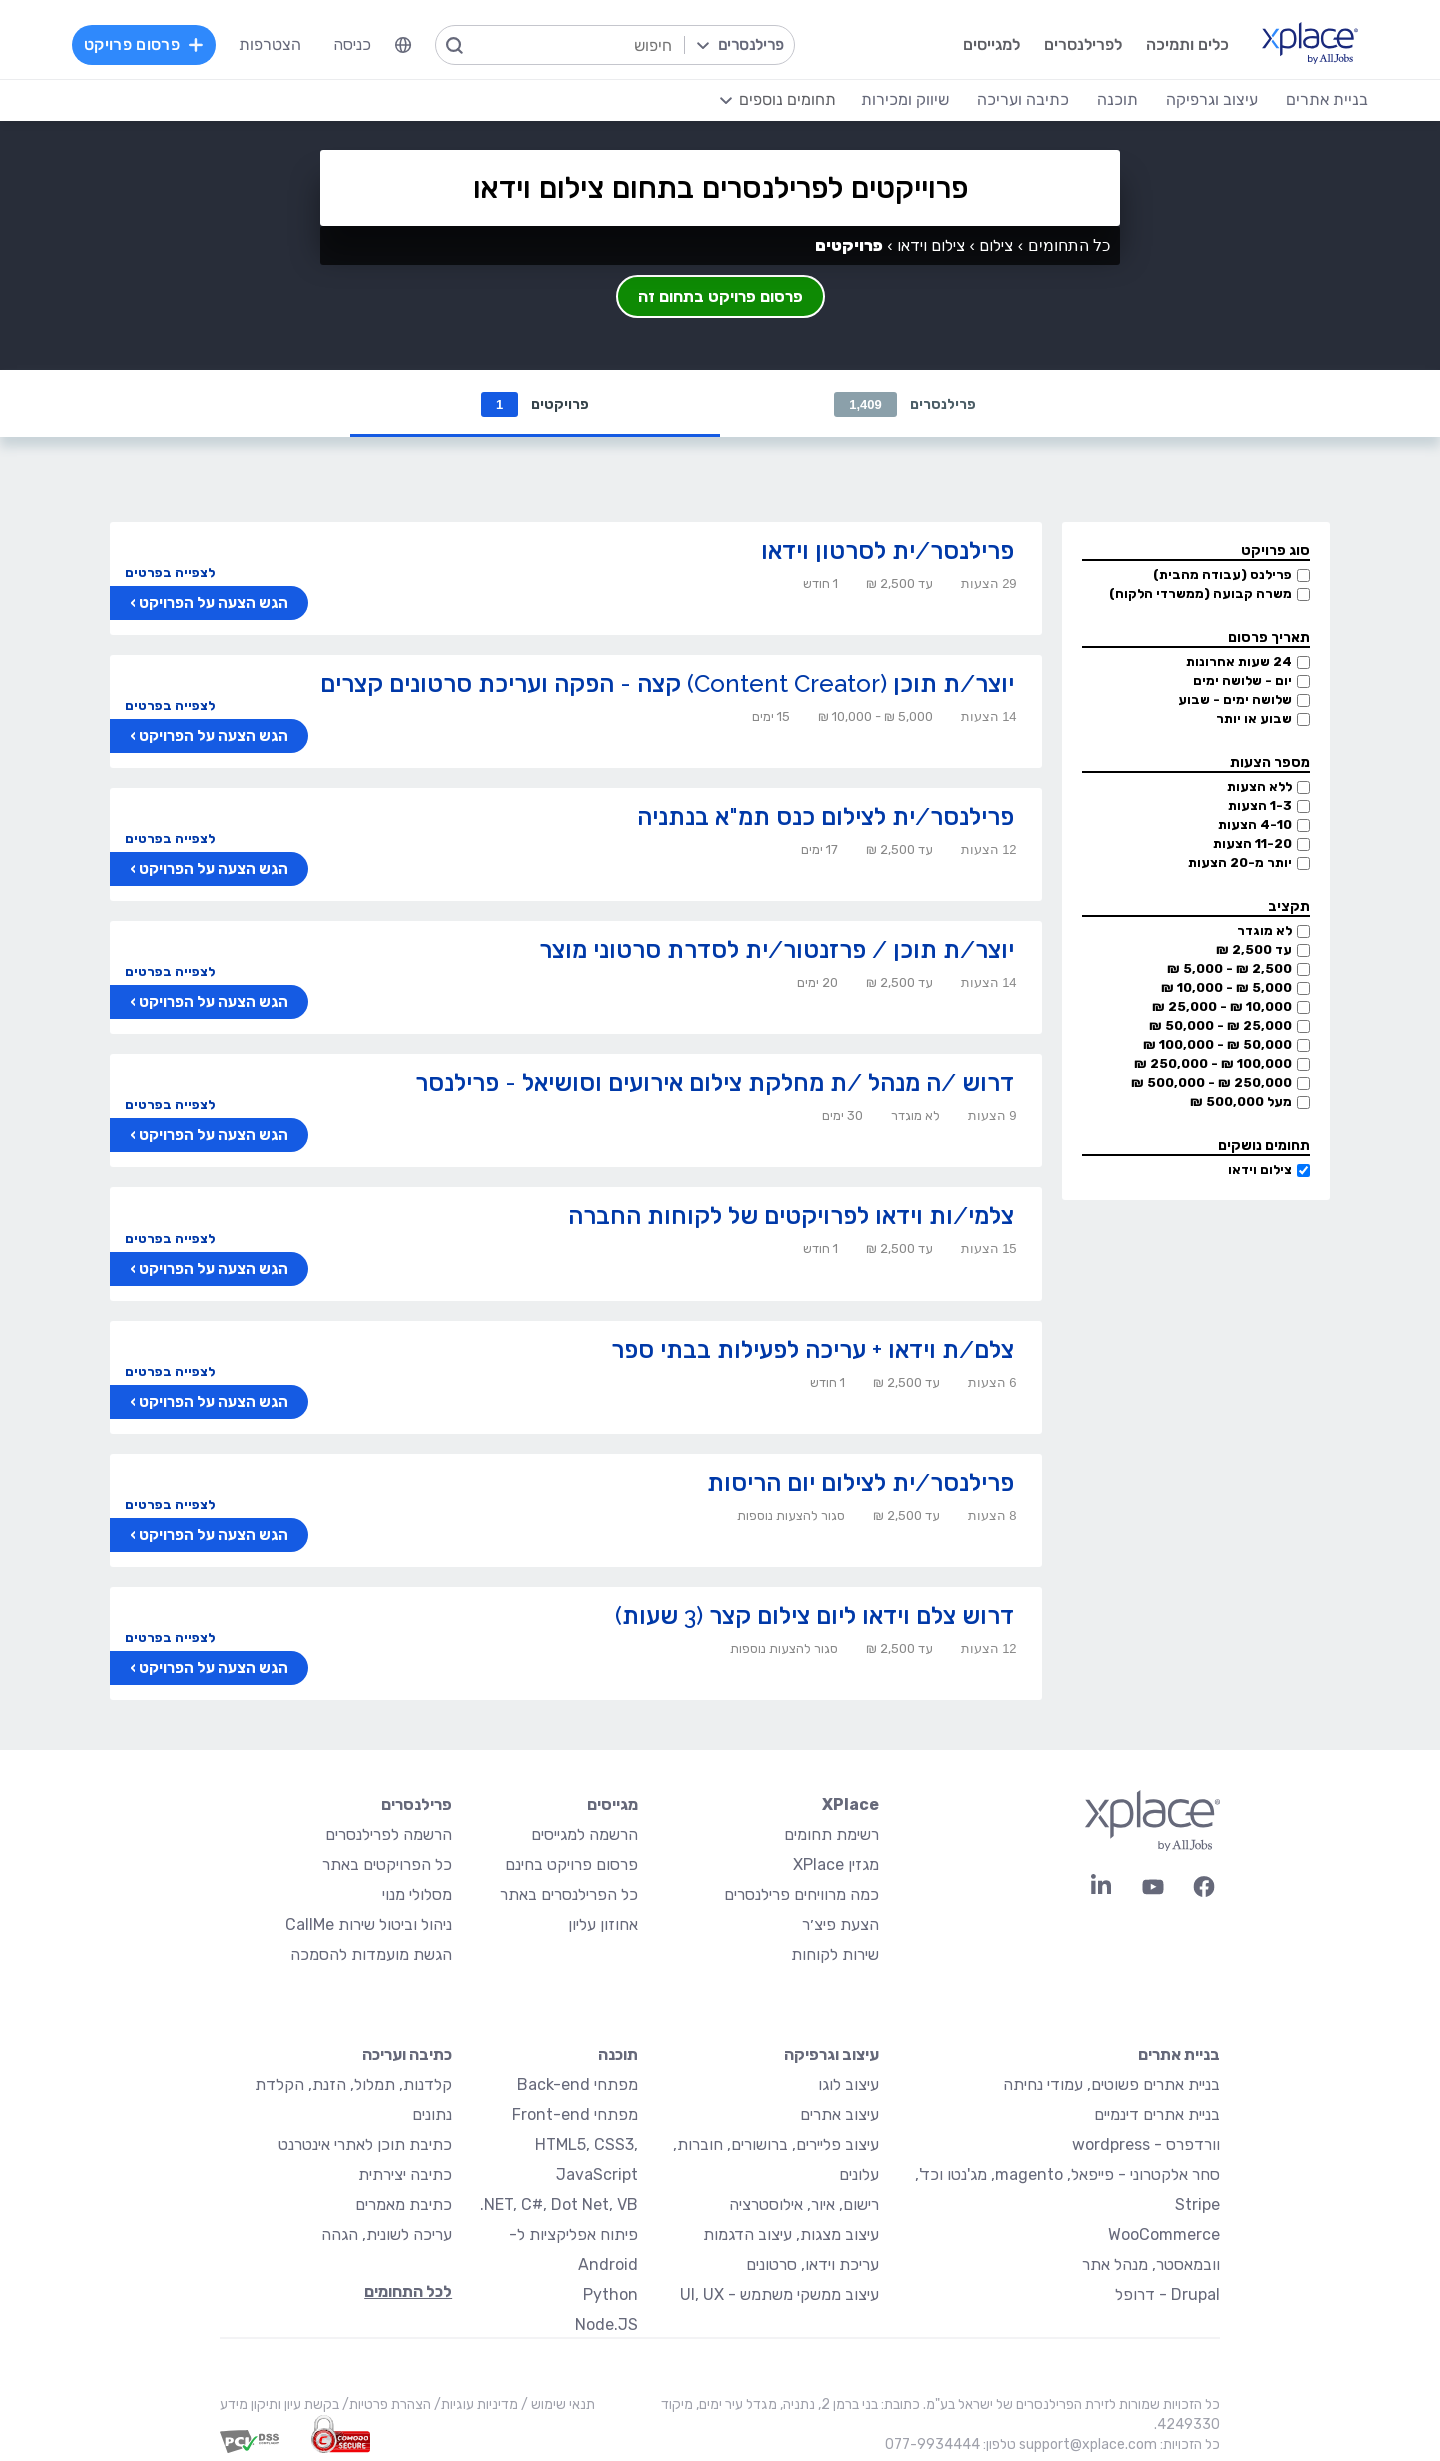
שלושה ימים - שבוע (1235, 700)
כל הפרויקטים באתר (387, 1865)
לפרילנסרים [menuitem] (1083, 44)
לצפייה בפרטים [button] (170, 573)
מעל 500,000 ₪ (1241, 1102)
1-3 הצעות (1260, 806)
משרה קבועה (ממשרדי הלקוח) (1200, 594)
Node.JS (606, 2325)
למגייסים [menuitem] (991, 44)
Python (610, 2295)
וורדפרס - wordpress (1146, 2145)
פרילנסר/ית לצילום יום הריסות (860, 1483)
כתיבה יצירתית (405, 2175)
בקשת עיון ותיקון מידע (279, 2405)
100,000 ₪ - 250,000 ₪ (1213, 1064)
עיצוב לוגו (848, 2085)
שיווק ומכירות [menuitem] (905, 99)
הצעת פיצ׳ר (840, 1925)
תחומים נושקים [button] (1264, 1146)
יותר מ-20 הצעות (1240, 863)
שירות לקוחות (835, 1955)
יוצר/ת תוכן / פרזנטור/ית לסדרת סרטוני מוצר (776, 950)
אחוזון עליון (603, 1925)
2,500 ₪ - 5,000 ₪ (1229, 969)
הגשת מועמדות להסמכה (371, 1955)
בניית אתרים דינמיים (1157, 2115)
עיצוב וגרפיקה (831, 2055)
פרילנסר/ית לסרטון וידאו (887, 551)
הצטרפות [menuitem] (270, 44)
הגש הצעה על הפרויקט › (209, 604)
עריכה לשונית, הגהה (386, 2235)
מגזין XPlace (836, 1865)
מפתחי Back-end (577, 2085)
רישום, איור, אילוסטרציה (804, 2205)
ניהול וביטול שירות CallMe (368, 1925)
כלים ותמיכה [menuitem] (1187, 44)
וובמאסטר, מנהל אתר (1151, 2265)
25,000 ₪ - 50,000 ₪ (1220, 1026)
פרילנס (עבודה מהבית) (1222, 575)
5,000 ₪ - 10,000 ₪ (1226, 988)
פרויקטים (535, 404)
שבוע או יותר (1254, 719)
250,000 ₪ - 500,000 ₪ (1211, 1083)
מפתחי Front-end (575, 2115)
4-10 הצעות (1255, 825)
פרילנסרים (905, 404)
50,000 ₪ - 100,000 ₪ (1217, 1045)
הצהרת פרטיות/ (385, 2405)
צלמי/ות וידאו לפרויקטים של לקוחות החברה (791, 1216)
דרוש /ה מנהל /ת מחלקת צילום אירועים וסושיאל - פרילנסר (714, 1083)
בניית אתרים (1179, 2055)
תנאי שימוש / (556, 2405)
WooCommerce (1164, 2235)
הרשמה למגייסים (584, 1835)
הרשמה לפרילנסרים (388, 1835)
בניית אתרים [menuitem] (1327, 99)
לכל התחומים (408, 2292)
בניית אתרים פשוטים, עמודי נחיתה (1111, 2085)
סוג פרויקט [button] (1275, 551)
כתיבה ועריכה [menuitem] (1023, 99)
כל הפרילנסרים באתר (569, 1895)
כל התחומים (1069, 245)
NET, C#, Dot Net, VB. (559, 2205)
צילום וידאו (1260, 1170)
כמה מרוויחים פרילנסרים (801, 1895)
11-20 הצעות (1252, 844)
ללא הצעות (1259, 787)
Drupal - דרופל (1167, 2295)
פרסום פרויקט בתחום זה (720, 296)
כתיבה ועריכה (407, 2055)
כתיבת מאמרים (403, 2205)
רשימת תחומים (831, 1835)
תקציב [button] (1289, 907)
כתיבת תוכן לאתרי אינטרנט (365, 2145)
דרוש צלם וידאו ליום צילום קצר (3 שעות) (814, 1616)
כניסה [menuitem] (352, 44)
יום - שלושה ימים (1242, 681)
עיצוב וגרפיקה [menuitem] (1212, 99)
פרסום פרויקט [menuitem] (144, 44)
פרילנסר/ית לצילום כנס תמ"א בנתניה (825, 817)
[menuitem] (403, 45)
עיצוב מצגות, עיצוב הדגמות (791, 2235)
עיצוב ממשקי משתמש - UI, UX (779, 2295)
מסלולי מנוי (417, 1895)
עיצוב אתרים (839, 2115)
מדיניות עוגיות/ (474, 2405)
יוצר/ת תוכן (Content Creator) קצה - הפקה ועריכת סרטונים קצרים (667, 684)
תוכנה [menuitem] (1117, 99)
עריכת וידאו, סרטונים (812, 2265)
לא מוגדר (1264, 931)
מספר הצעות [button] (1270, 763)
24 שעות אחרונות (1239, 662)
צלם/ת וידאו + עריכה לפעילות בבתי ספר (812, 1350)
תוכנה (618, 2055)
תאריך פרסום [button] (1269, 638)
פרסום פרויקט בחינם (571, 1865)
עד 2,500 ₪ (1254, 950)
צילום (996, 245)
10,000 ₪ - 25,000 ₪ (1222, 1007)
